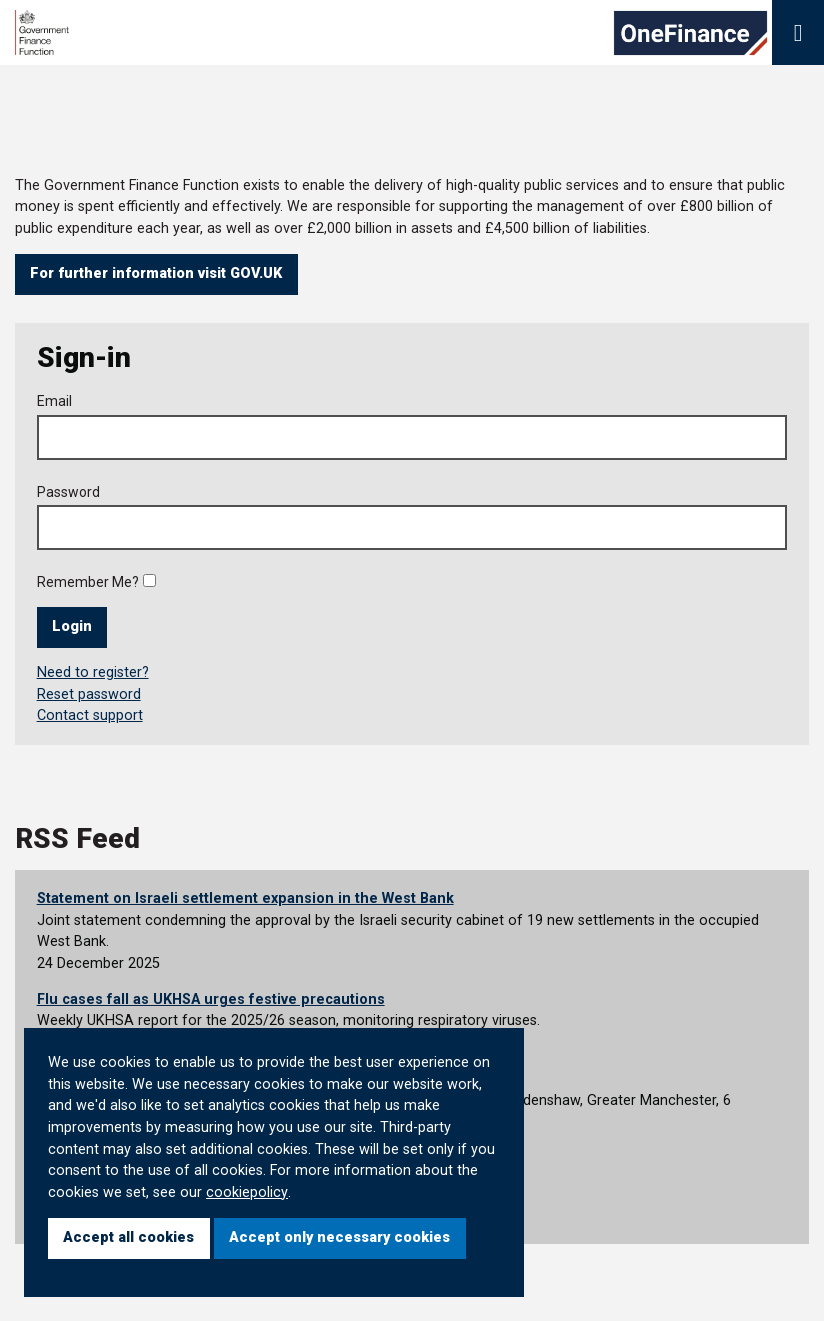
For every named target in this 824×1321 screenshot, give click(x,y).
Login (72, 626)
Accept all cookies (128, 1237)
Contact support (90, 715)
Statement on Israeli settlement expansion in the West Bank (245, 898)
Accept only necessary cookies (339, 1237)
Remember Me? (88, 582)
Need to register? (93, 672)
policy (269, 1192)
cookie (228, 1192)
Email (54, 401)
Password (68, 492)
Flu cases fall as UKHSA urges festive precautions (211, 999)
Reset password (89, 694)
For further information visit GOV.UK (156, 273)
